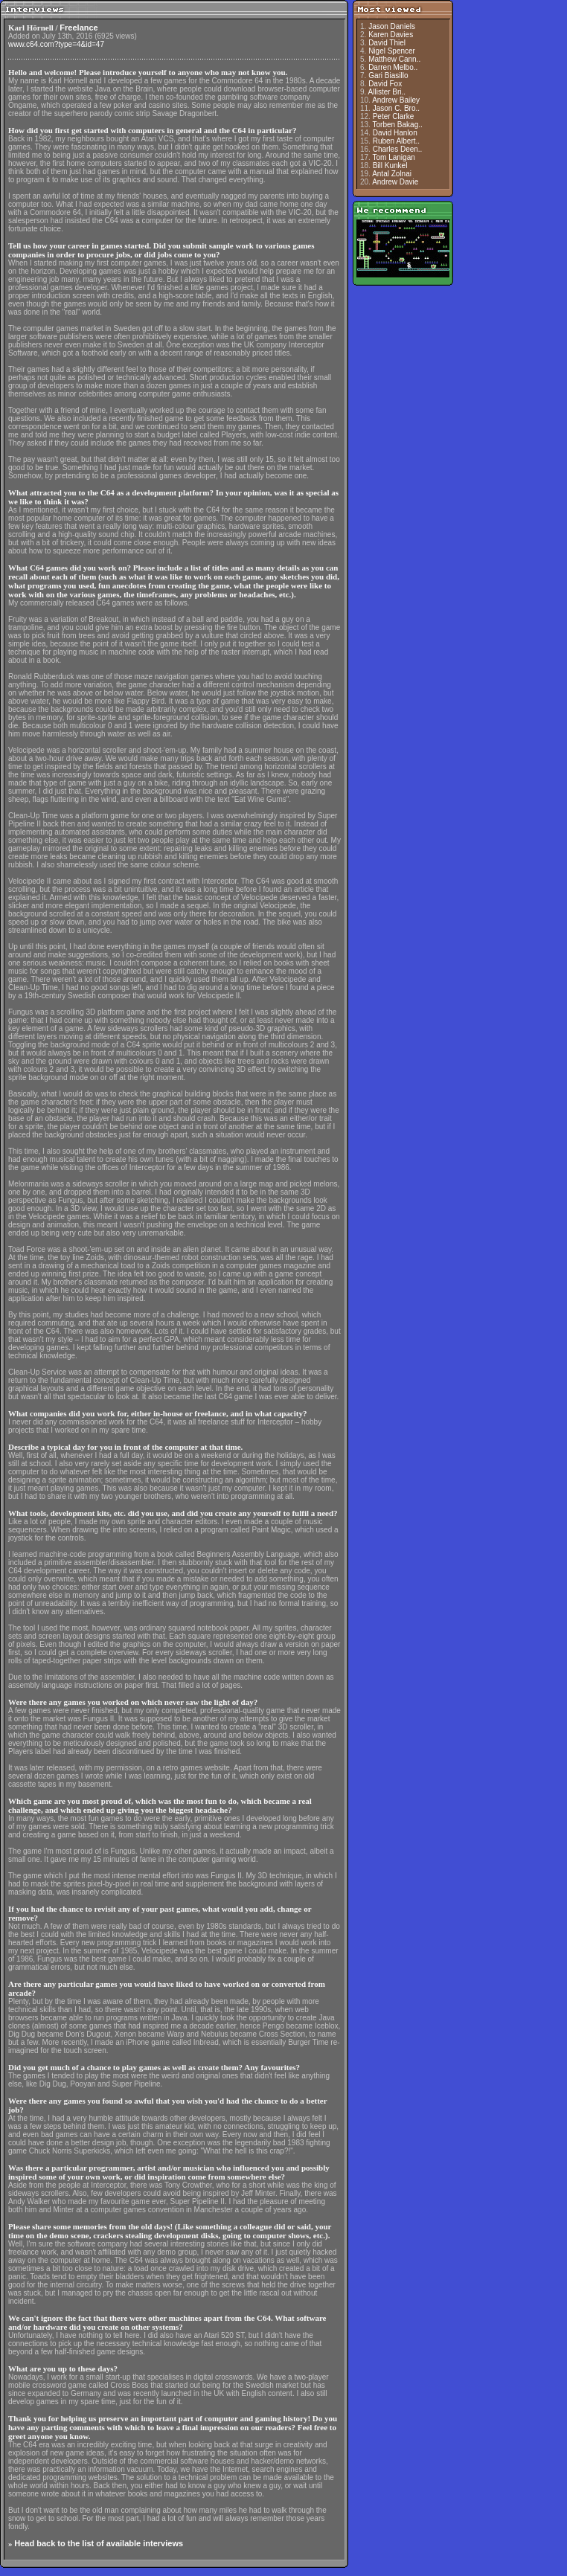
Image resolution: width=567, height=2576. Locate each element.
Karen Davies (390, 34)
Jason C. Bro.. (396, 108)
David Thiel (387, 43)
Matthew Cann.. (394, 59)
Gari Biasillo (388, 75)
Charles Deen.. (398, 149)
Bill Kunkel (390, 165)
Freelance (78, 27)
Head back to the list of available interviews (98, 2543)
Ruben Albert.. (396, 141)
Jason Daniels (391, 26)
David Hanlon (395, 133)
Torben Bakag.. (398, 125)
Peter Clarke (393, 116)
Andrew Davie (395, 182)
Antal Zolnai (391, 174)
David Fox (385, 84)
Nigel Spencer (391, 51)
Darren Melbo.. (392, 67)
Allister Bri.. (387, 92)
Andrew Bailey (396, 100)
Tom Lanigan (394, 157)
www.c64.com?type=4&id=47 (56, 44)
